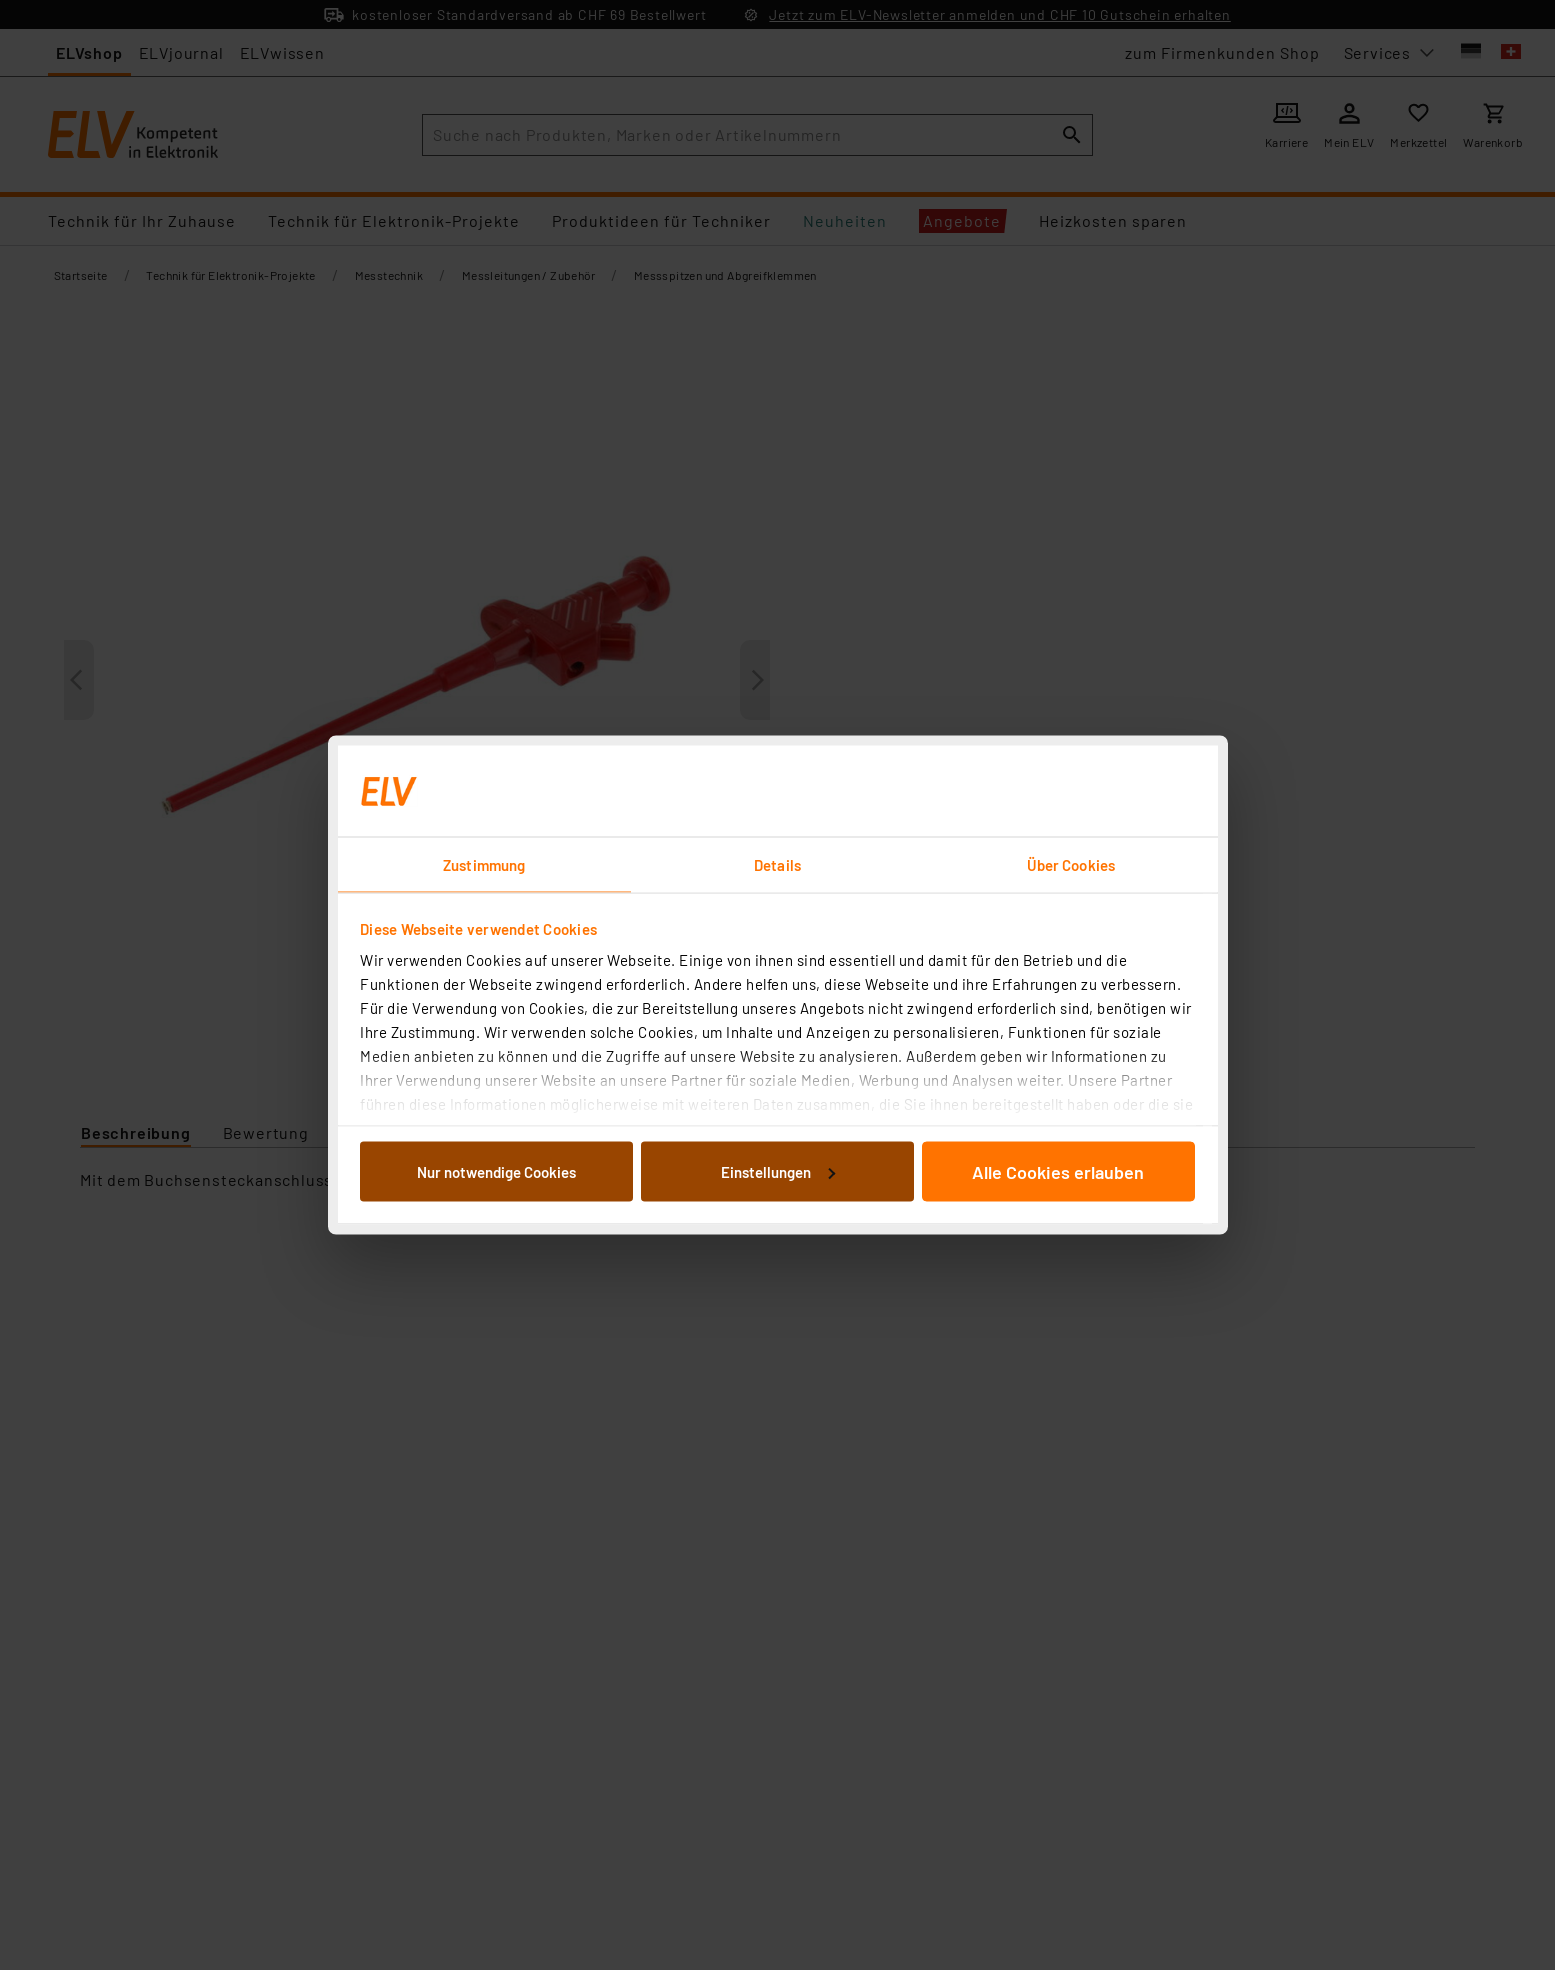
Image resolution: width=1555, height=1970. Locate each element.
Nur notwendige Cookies (496, 1171)
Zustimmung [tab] (484, 865)
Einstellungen (778, 1171)
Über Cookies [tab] (1071, 865)
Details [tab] (777, 865)
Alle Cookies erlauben (1058, 1171)
